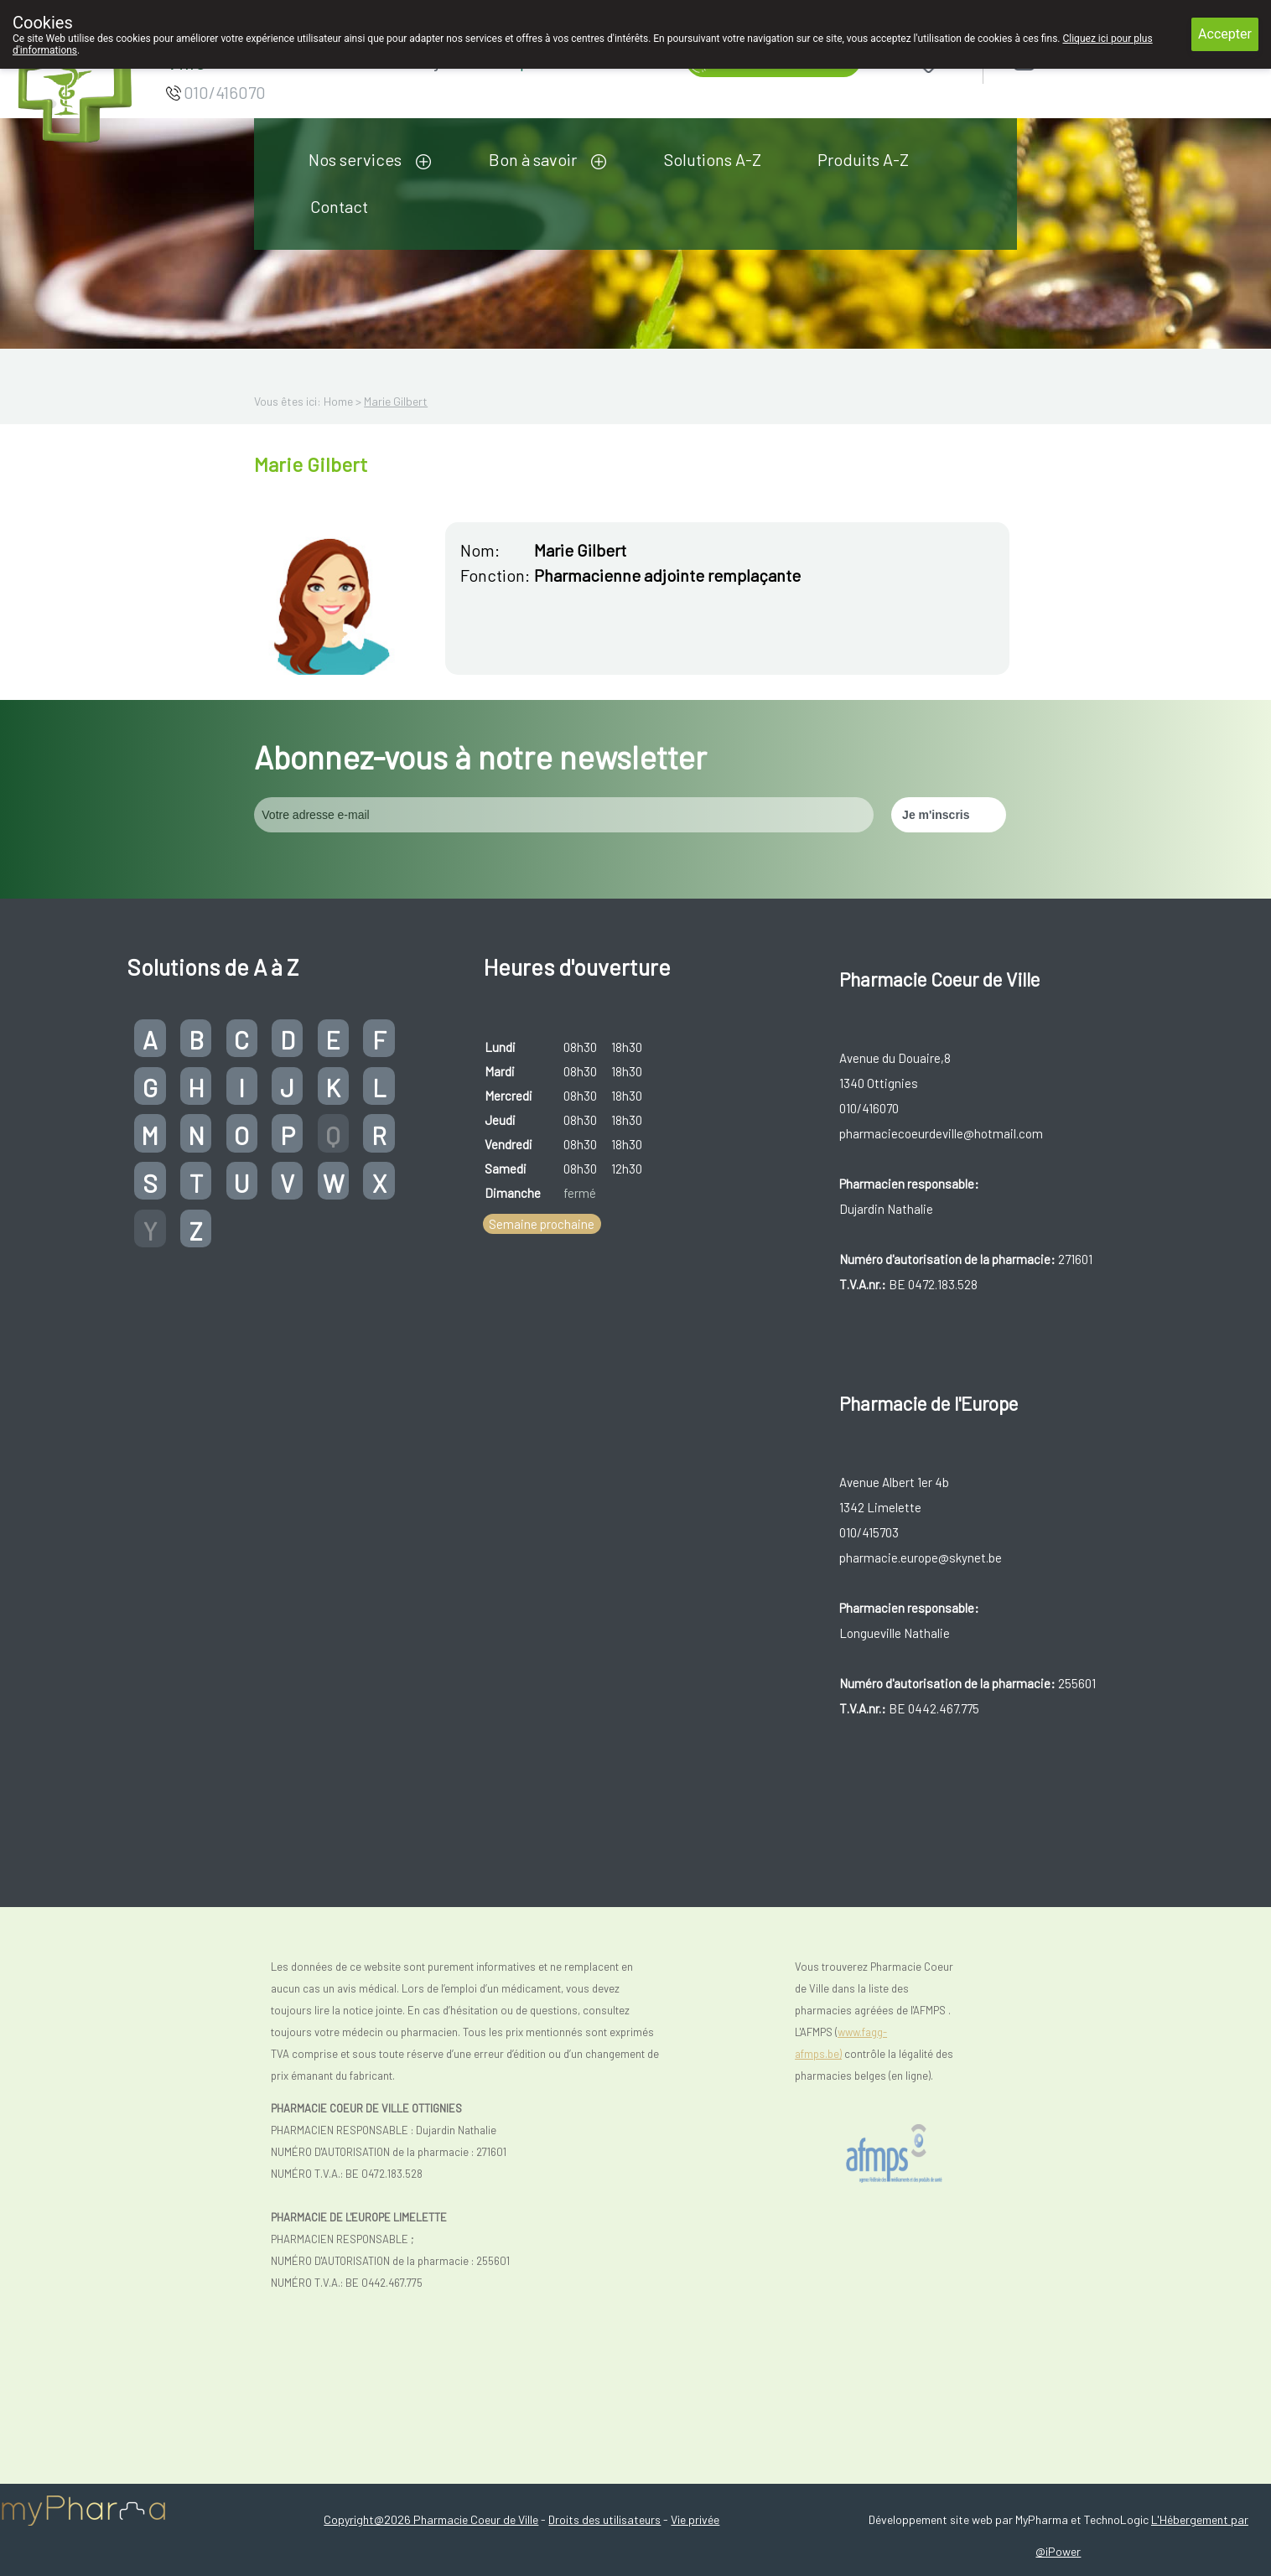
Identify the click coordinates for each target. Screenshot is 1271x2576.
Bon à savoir (533, 159)
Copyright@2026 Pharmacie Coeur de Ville (431, 2519)
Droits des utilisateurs (604, 2519)
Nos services (355, 159)
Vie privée (695, 2519)
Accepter (1225, 34)
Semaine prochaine (541, 1223)
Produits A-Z (863, 159)
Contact (339, 206)
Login (1068, 60)
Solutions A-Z (712, 159)
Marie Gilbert (396, 401)
